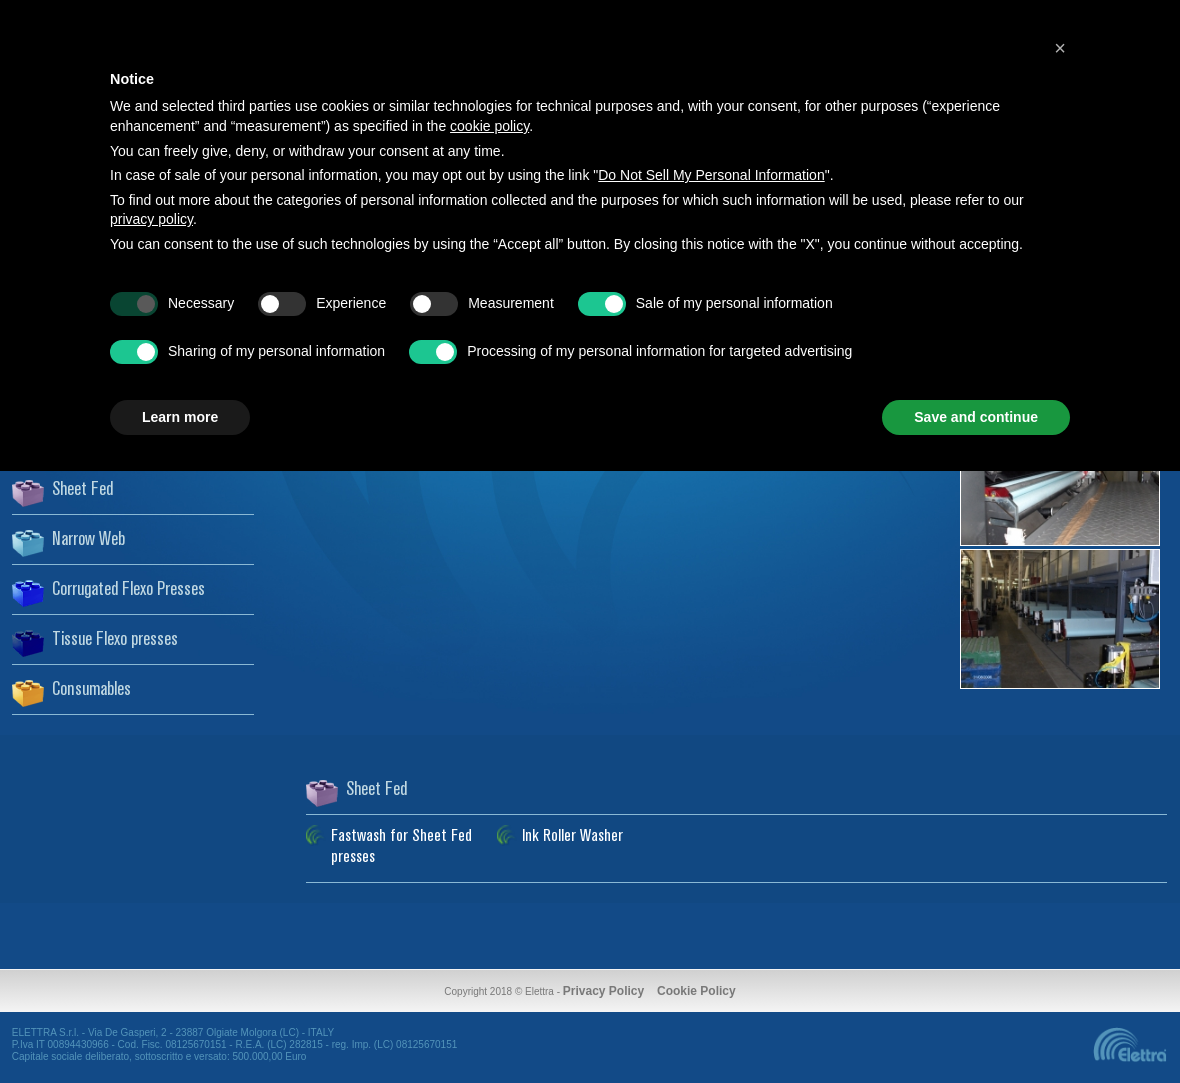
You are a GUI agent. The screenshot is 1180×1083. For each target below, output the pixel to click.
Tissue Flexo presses (115, 640)
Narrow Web (88, 540)
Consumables (91, 690)
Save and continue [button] (976, 417)
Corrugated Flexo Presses (128, 590)
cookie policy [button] (489, 126)
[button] (1060, 48)
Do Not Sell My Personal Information (711, 175)
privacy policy (151, 219)
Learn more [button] (180, 417)
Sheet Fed (82, 490)
